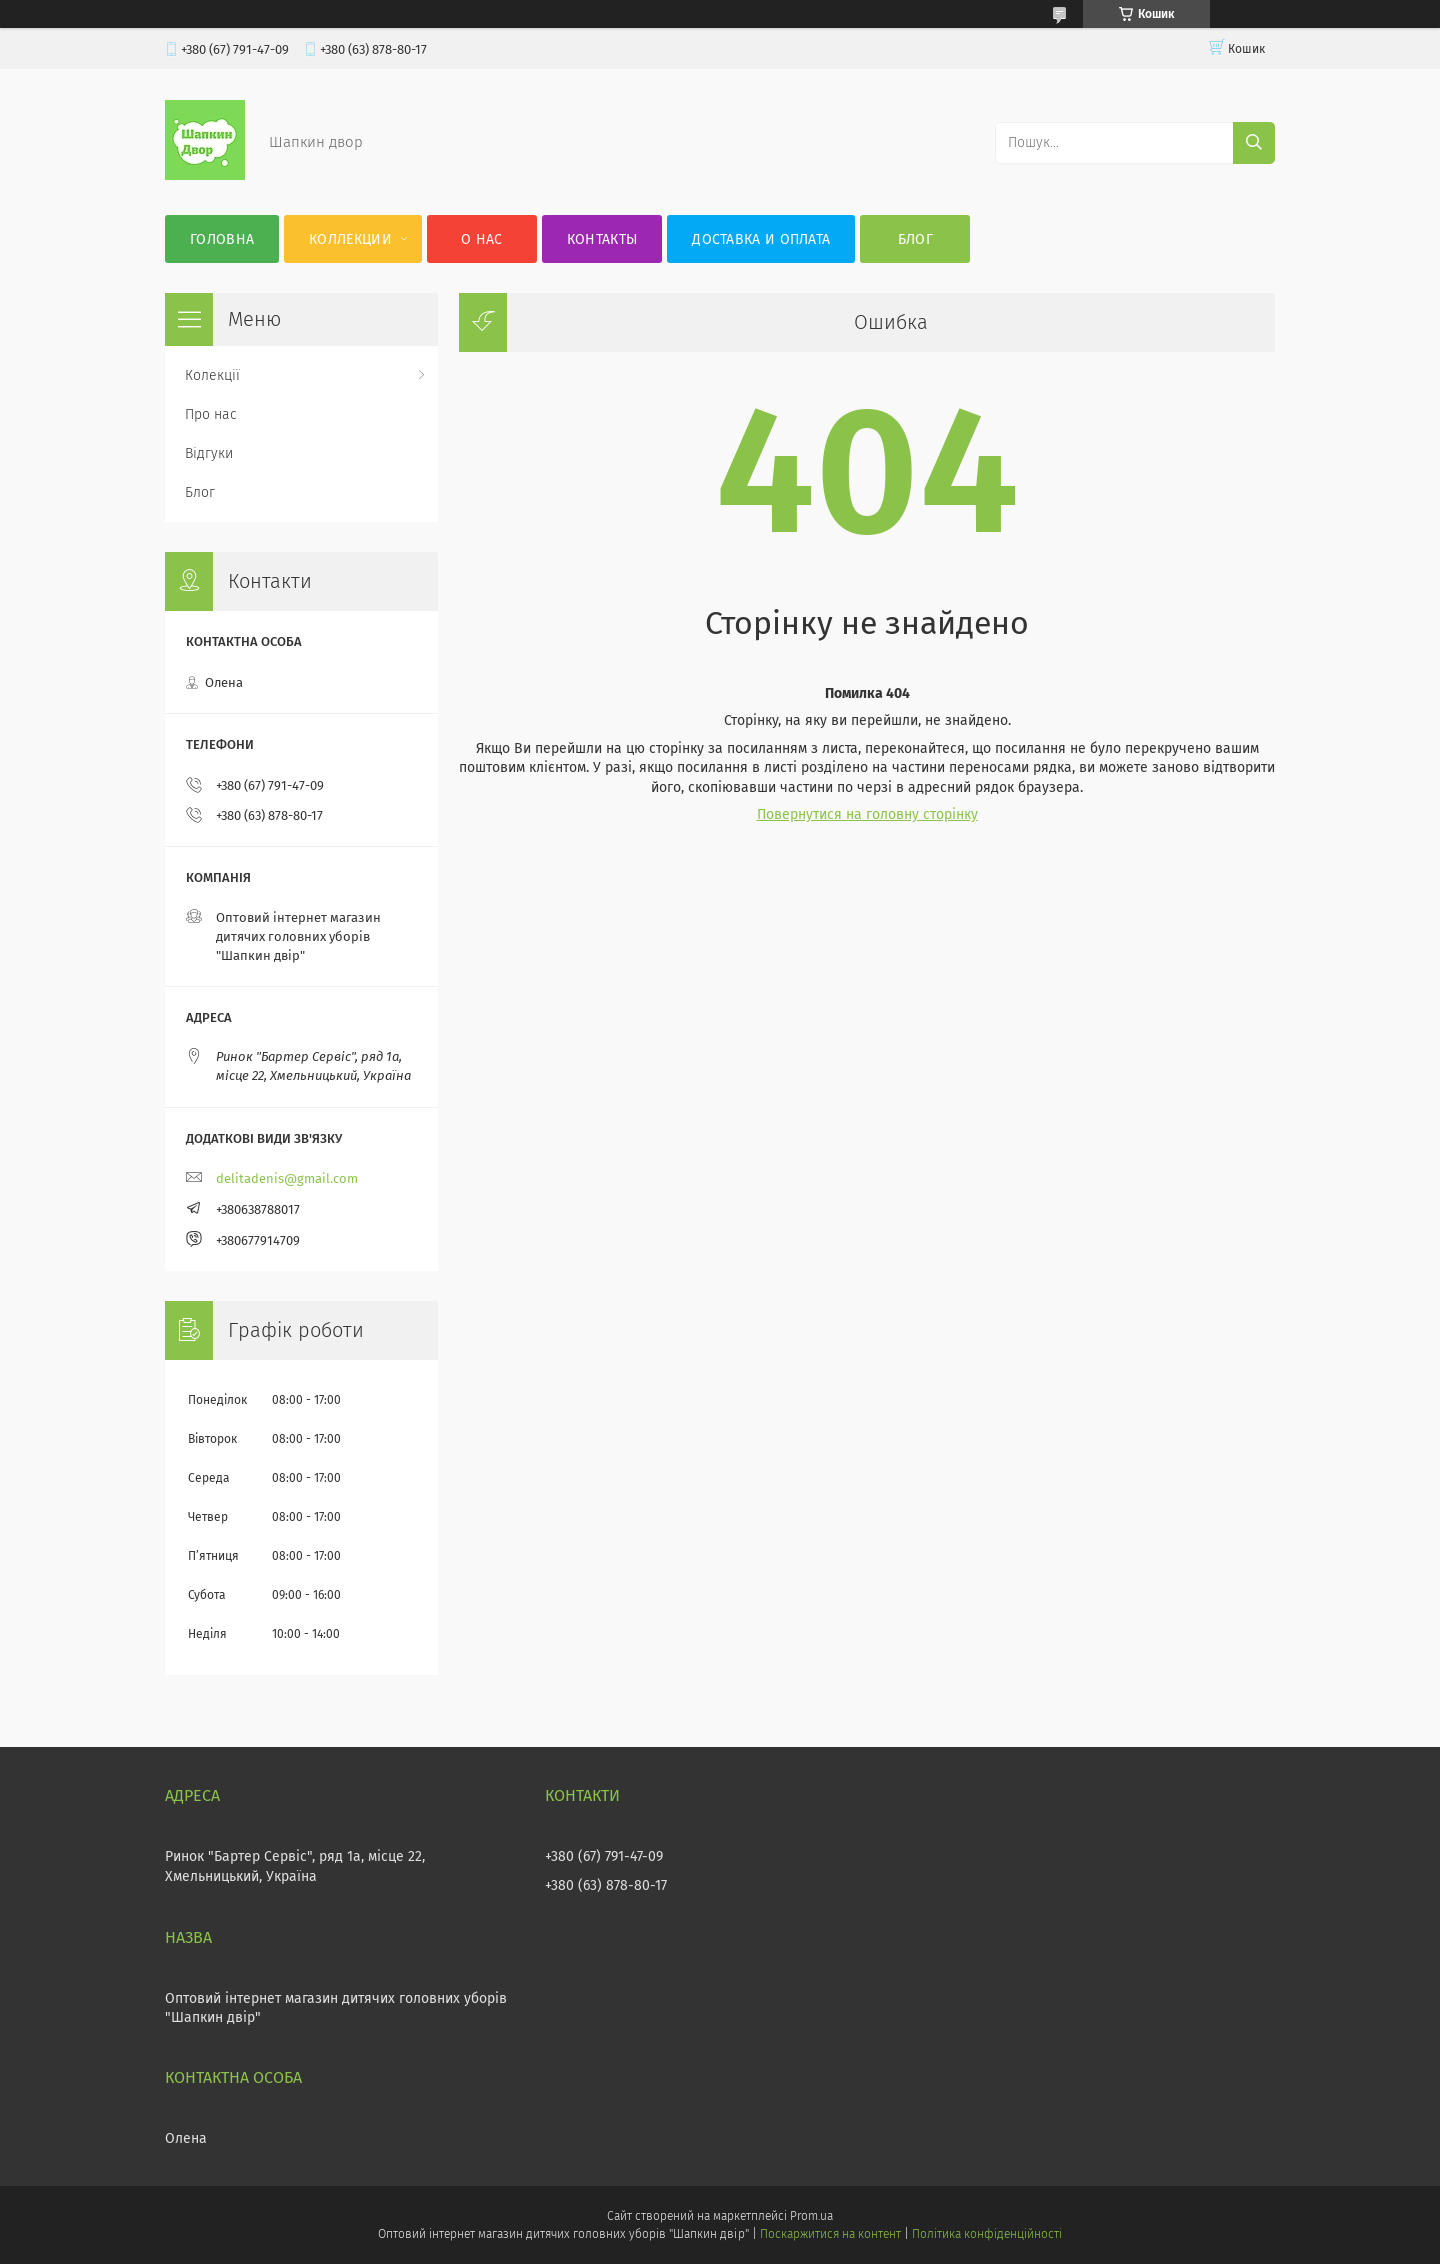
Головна (222, 239)
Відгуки (209, 453)
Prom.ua (811, 2216)
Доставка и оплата (761, 239)
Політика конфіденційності (987, 2234)
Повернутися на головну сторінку (867, 814)
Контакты (602, 239)
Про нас (211, 414)
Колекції (212, 375)
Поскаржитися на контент (830, 2234)
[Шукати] (1254, 143)
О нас (482, 239)
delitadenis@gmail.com (287, 1178)
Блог (915, 239)
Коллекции (350, 239)
